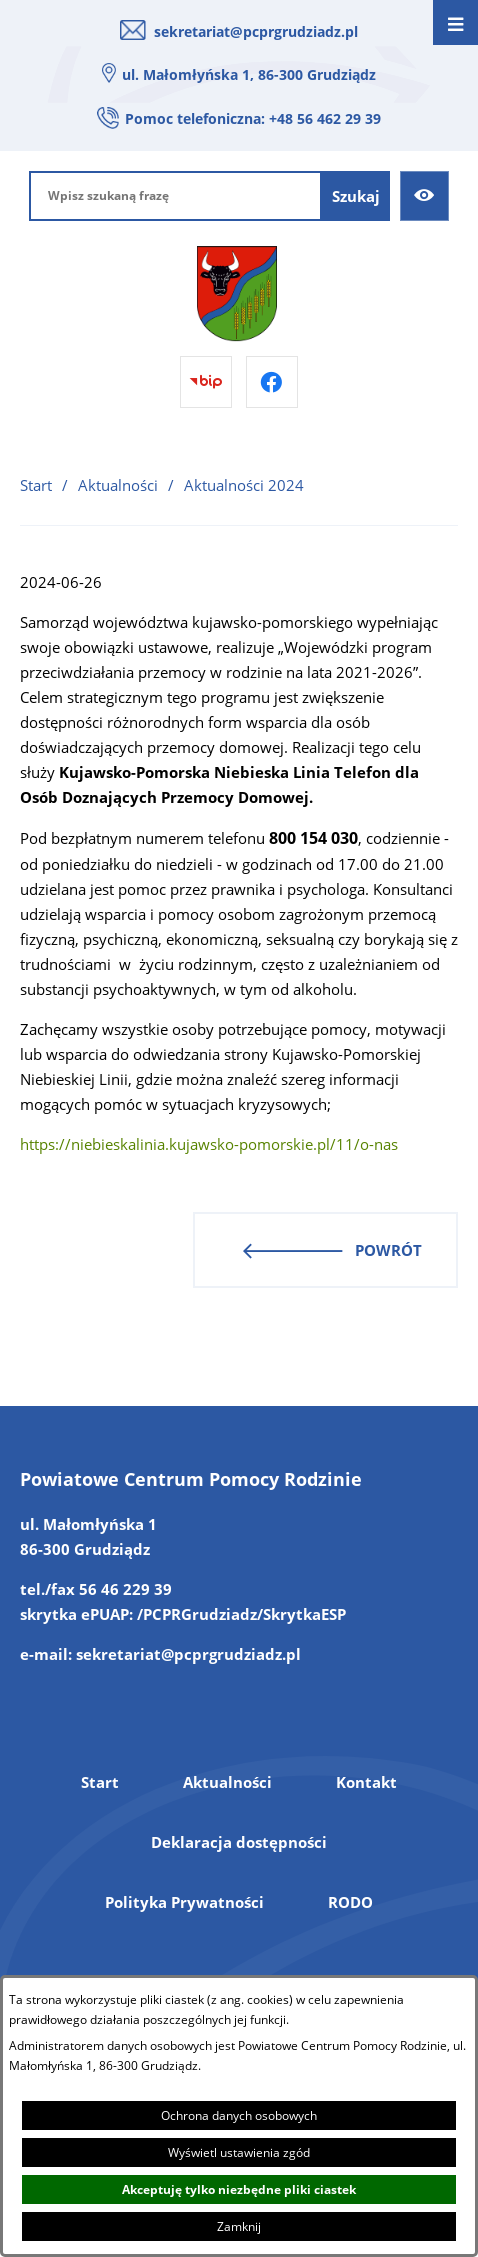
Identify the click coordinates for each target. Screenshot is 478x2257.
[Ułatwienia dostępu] (425, 196)
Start (100, 1782)
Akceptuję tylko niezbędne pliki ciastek (239, 2189)
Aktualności (118, 485)
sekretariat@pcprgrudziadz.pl (256, 31)
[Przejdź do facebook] (272, 382)
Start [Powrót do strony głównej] (36, 485)
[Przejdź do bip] (206, 382)
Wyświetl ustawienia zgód (239, 2152)
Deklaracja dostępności (239, 1842)
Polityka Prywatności (184, 1902)
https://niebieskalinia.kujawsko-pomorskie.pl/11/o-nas (209, 1144)
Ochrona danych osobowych (239, 2115)
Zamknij (239, 2226)
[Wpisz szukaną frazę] (175, 196)
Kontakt (366, 1782)
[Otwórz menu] (455, 22)
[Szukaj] (356, 196)
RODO (350, 1902)
